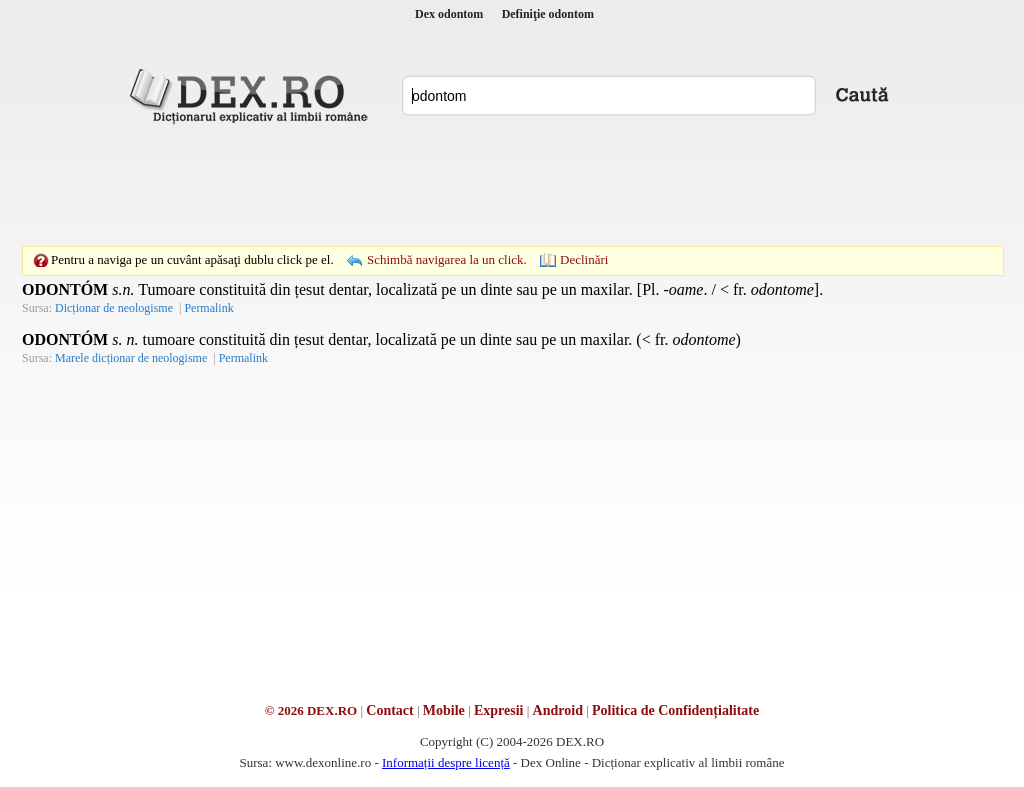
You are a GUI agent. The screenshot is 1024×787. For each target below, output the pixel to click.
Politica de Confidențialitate (675, 710)
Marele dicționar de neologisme (131, 358)
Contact (389, 710)
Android (558, 710)
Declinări (584, 259)
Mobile (444, 710)
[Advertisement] (512, 185)
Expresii (499, 710)
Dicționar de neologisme (114, 308)
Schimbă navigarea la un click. (447, 259)
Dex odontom (449, 14)
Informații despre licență (446, 762)
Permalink (208, 308)
